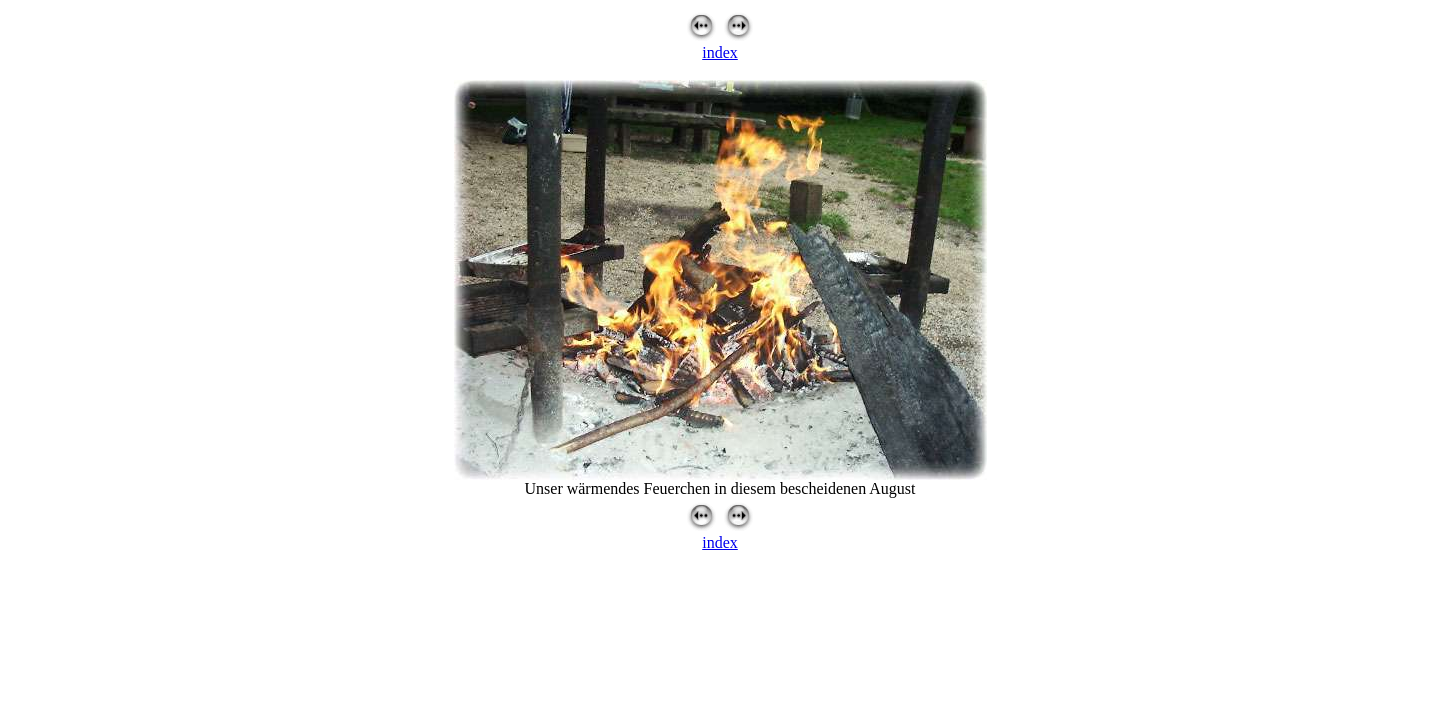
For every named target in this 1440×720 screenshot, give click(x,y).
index (720, 52)
